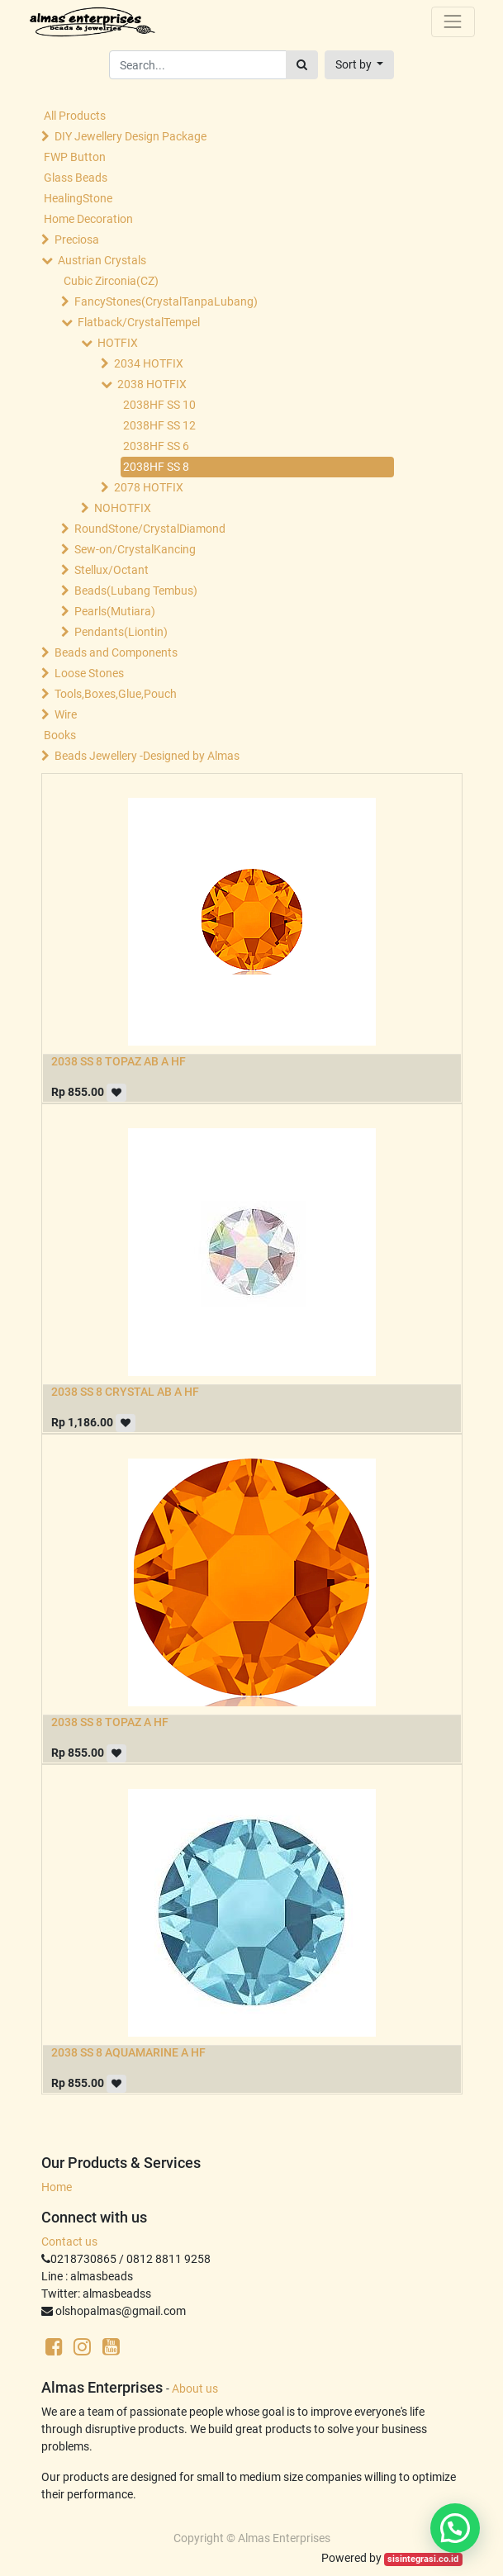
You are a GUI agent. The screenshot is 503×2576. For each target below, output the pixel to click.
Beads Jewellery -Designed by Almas (147, 755)
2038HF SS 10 (159, 404)
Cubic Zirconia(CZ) (111, 280)
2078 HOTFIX (148, 487)
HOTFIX (117, 342)
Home (56, 2187)
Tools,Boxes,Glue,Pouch (116, 693)
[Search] (302, 64)
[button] (360, 64)
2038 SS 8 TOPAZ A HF (109, 1722)
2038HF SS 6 (156, 446)
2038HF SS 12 (159, 425)
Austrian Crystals (102, 260)
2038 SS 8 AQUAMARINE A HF (128, 2052)
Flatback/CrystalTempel (139, 322)
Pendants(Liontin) (121, 631)
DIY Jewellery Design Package (130, 136)
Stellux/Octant (111, 569)
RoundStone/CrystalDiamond (149, 528)
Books (60, 735)
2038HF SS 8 (156, 466)
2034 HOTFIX (148, 363)
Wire (66, 714)
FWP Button (75, 157)
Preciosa (77, 239)
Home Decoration (88, 218)
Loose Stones (89, 673)
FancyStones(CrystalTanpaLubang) (166, 301)
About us (195, 2388)
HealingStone (78, 198)
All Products (75, 115)
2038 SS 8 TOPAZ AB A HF (118, 1061)
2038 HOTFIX (152, 384)
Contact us (69, 2241)
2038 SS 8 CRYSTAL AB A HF (125, 1391)
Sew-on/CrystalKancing (135, 549)
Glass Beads (75, 177)
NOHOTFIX (122, 508)
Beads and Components (116, 652)
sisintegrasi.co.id (422, 2559)
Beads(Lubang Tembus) (135, 590)
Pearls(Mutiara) (114, 611)
